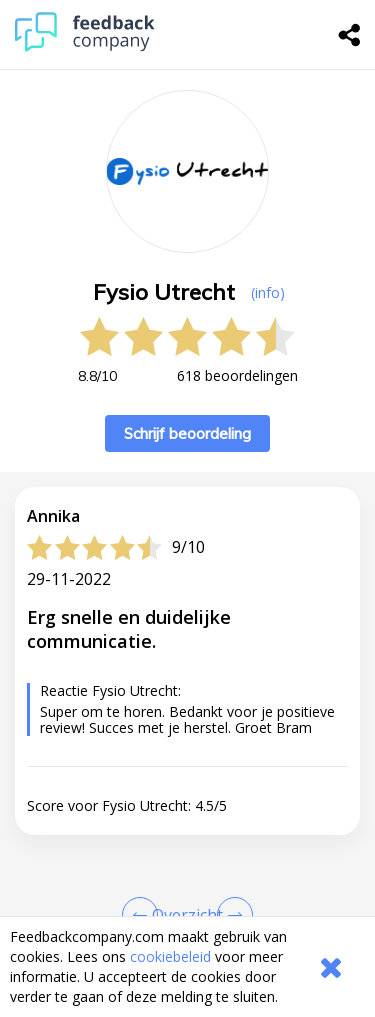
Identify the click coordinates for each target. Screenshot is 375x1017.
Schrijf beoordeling (187, 433)
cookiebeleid (170, 956)
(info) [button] (268, 292)
